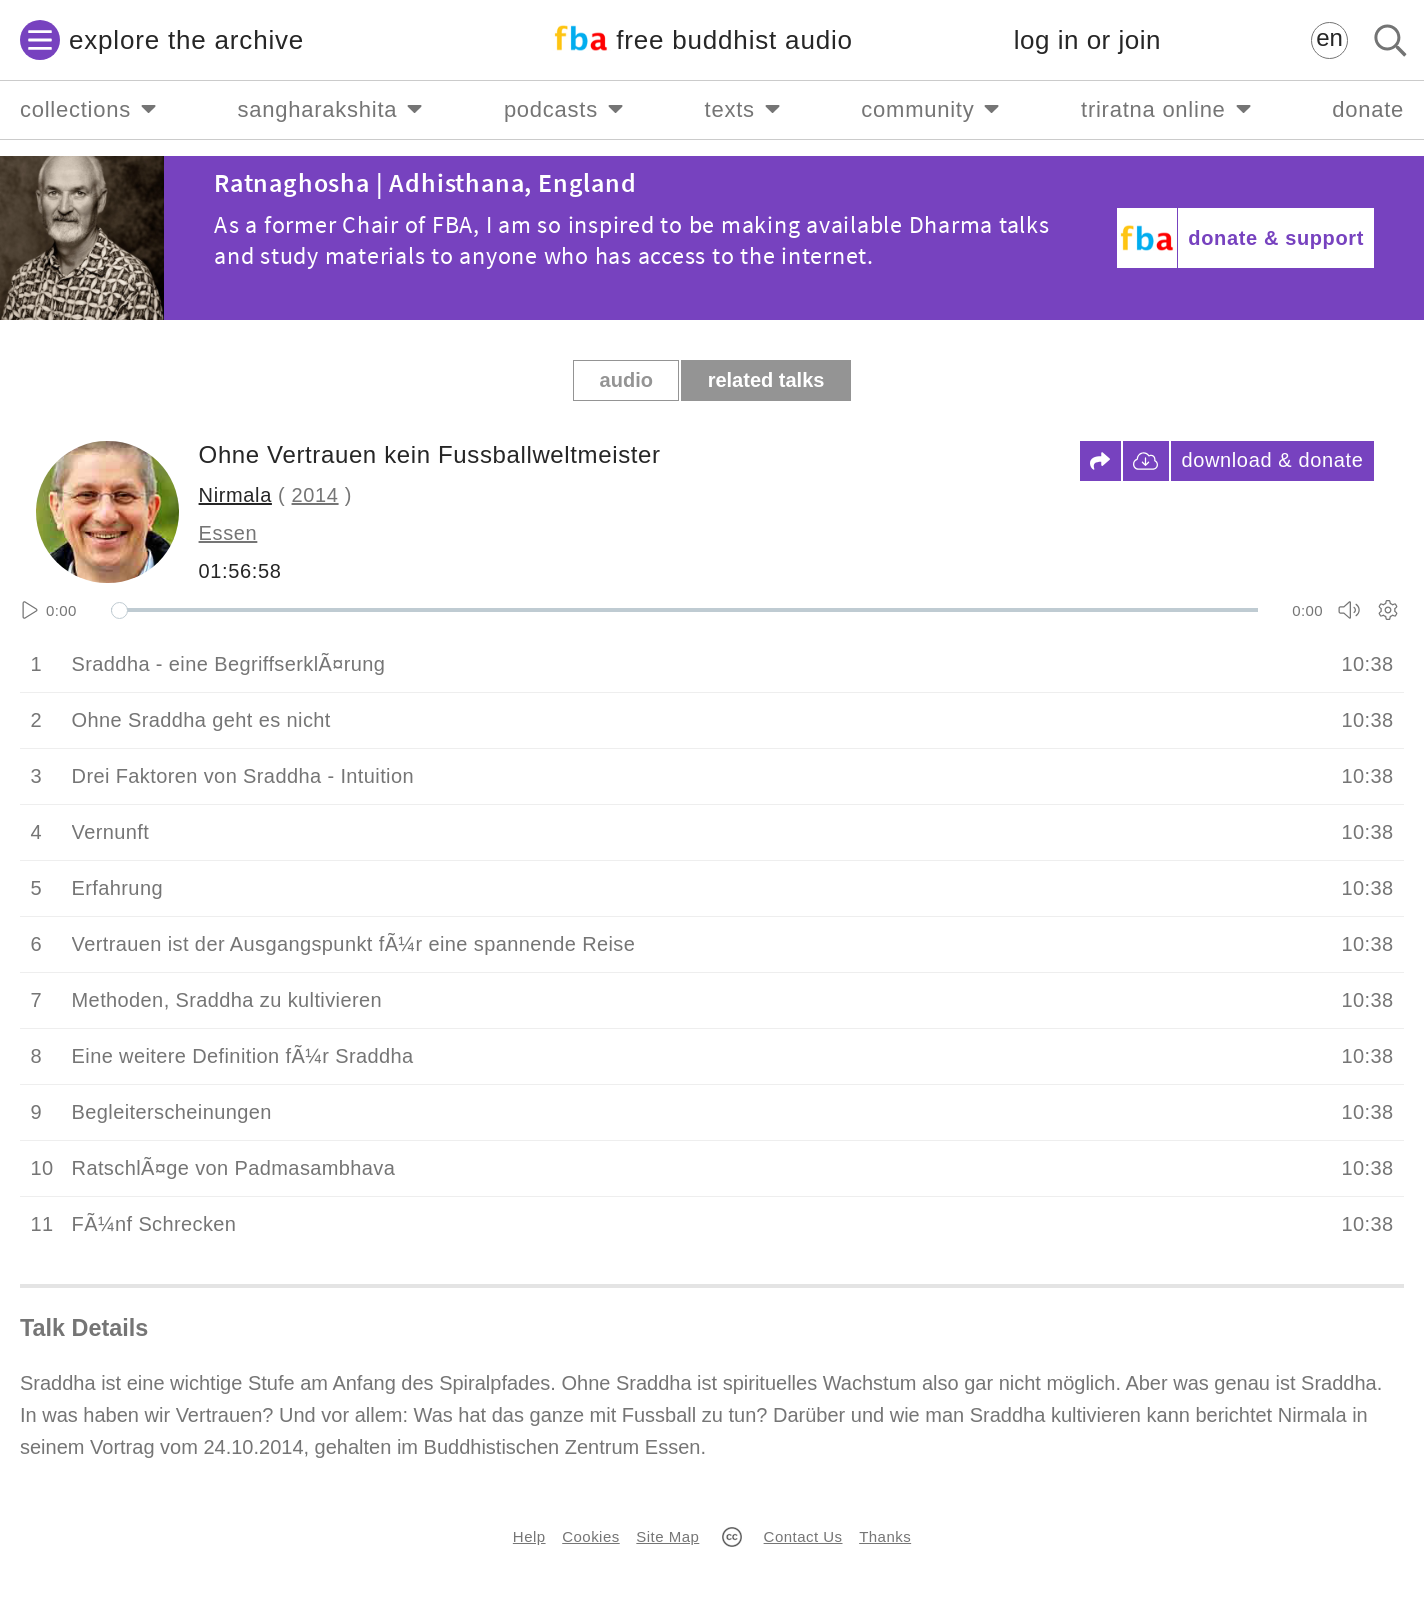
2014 (315, 495)
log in (1087, 40)
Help (529, 1536)
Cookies (590, 1536)
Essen (228, 533)
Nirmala (235, 495)
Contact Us (803, 1536)
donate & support (1276, 238)
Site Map (667, 1536)
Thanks (885, 1536)
